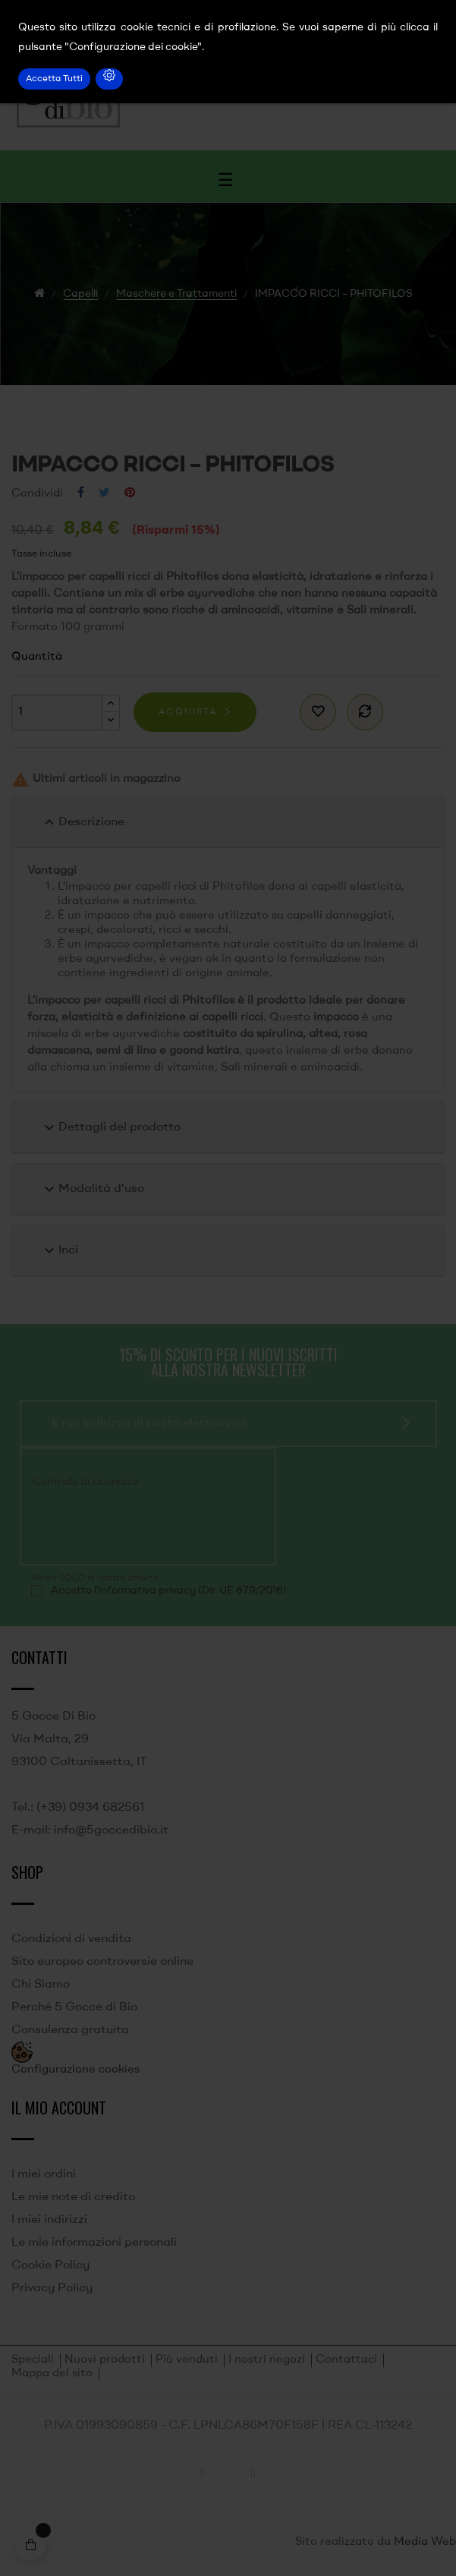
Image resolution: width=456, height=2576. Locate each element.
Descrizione (82, 822)
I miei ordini (43, 2174)
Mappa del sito (52, 2373)
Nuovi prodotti (104, 2360)
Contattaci (346, 2360)
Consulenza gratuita (70, 2030)
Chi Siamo (40, 1985)
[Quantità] (56, 712)
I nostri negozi (266, 2360)
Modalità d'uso (92, 1189)
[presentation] (134, 1525)
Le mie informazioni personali (94, 2243)
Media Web (425, 2542)
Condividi (80, 493)
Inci (59, 1250)
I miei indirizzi (49, 2220)
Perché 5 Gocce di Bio (74, 2007)
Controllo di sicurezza (86, 1482)
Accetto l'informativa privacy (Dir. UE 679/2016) (169, 1590)
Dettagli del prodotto (110, 1127)
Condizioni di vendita (71, 1939)
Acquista (188, 712)
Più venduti (187, 2360)
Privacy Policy (52, 2288)
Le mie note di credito (73, 2197)
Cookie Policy (50, 2265)
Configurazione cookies (75, 2070)
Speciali (32, 2360)
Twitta (104, 493)
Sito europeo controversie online (102, 1962)
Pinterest (129, 493)
